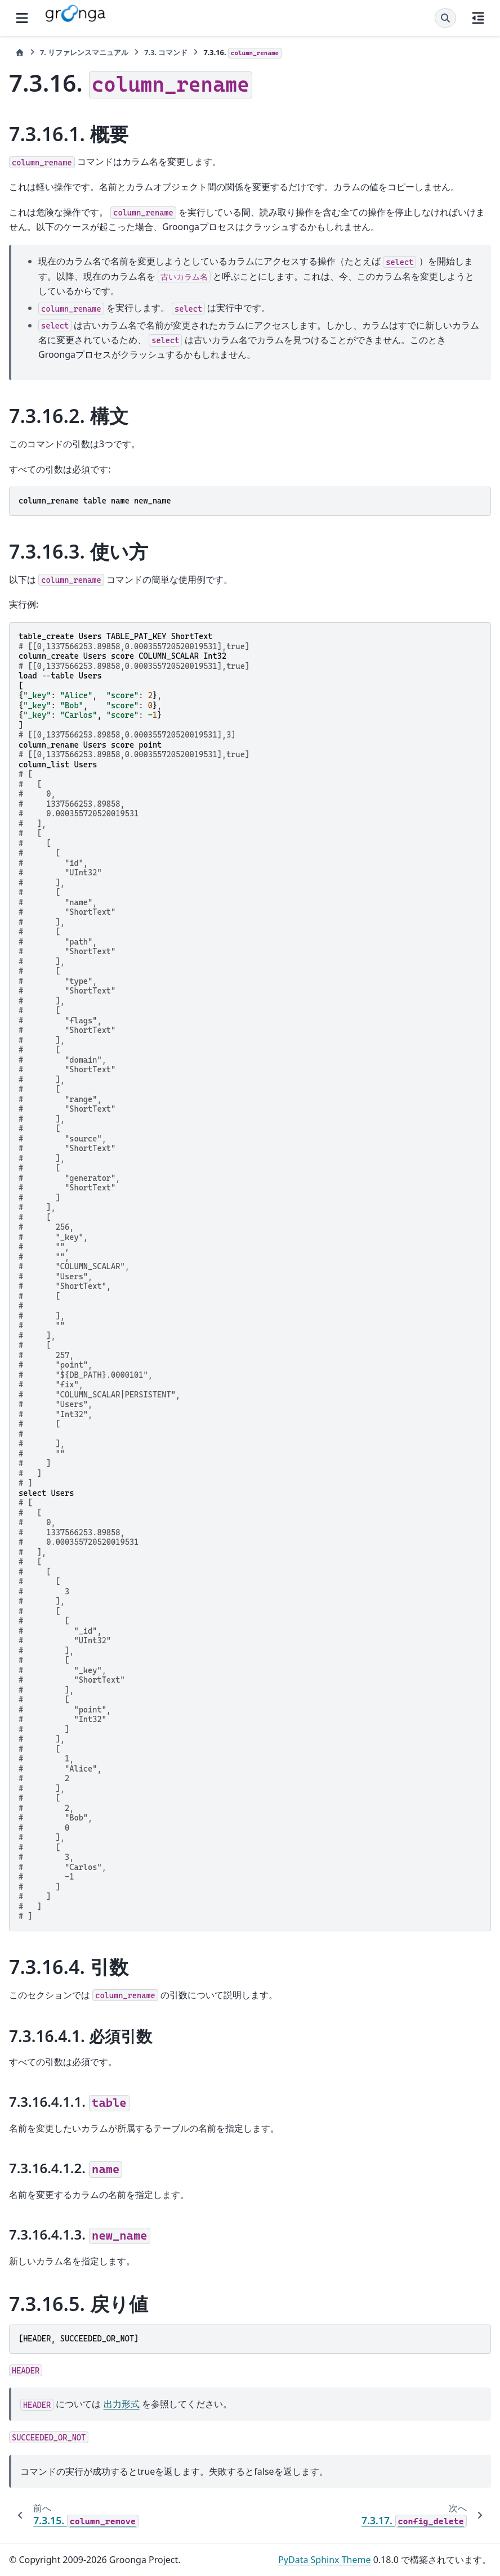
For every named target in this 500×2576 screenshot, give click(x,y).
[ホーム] (19, 53)
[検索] (445, 18)
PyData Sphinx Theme (324, 2559)
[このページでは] (478, 18)
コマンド (166, 52)
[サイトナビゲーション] (22, 18)
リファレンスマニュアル (84, 52)
